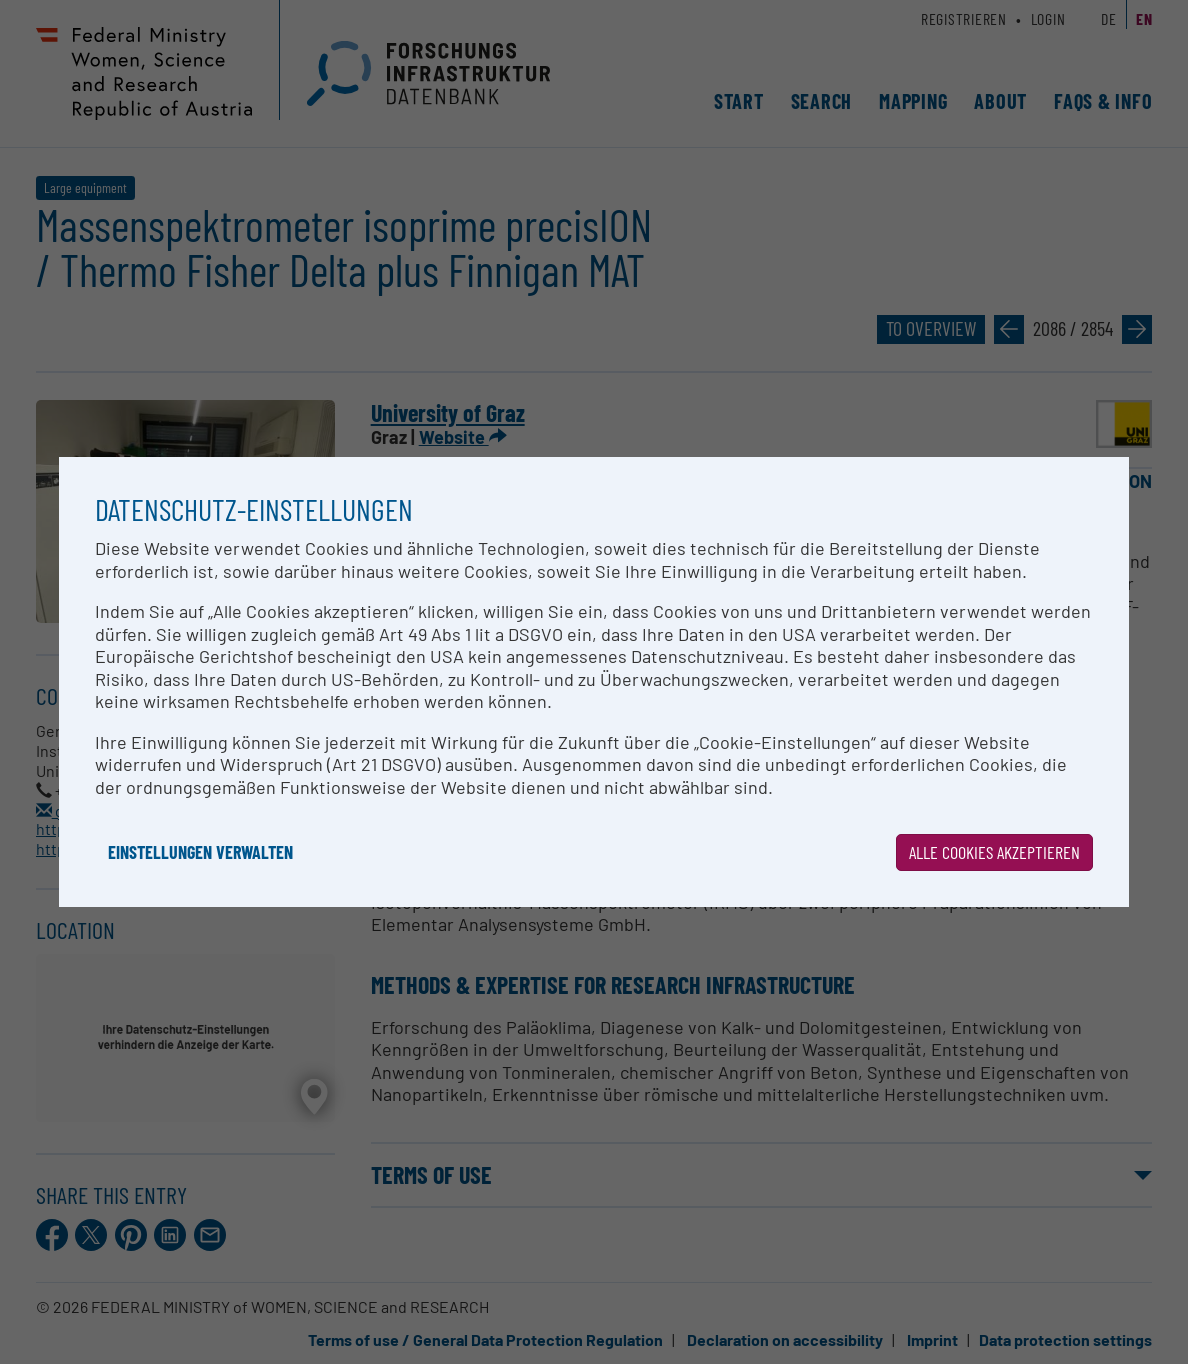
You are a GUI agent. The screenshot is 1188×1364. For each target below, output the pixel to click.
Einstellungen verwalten (200, 852)
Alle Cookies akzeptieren (994, 852)
